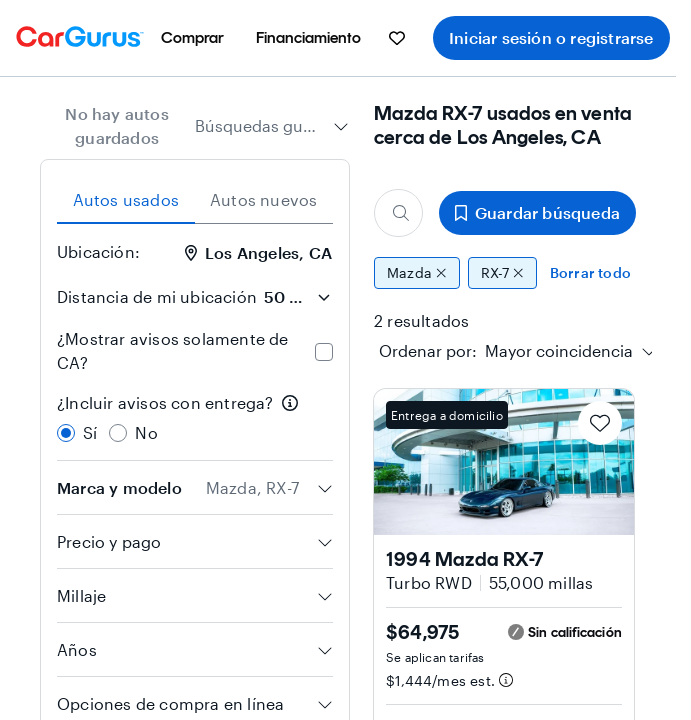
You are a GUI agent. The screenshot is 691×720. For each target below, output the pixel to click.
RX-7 (502, 273)
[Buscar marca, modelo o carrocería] (398, 213)
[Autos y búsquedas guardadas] (397, 38)
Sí (90, 432)
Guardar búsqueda (537, 212)
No (146, 432)
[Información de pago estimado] (506, 680)
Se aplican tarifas (435, 657)
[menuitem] (192, 38)
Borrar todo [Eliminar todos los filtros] (590, 272)
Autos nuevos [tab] (263, 199)
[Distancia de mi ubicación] (297, 297)
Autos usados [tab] (126, 199)
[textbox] (506, 351)
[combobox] (272, 126)
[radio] (66, 433)
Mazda (417, 273)
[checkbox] (324, 352)
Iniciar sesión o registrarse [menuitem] (551, 37)
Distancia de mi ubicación (157, 296)
